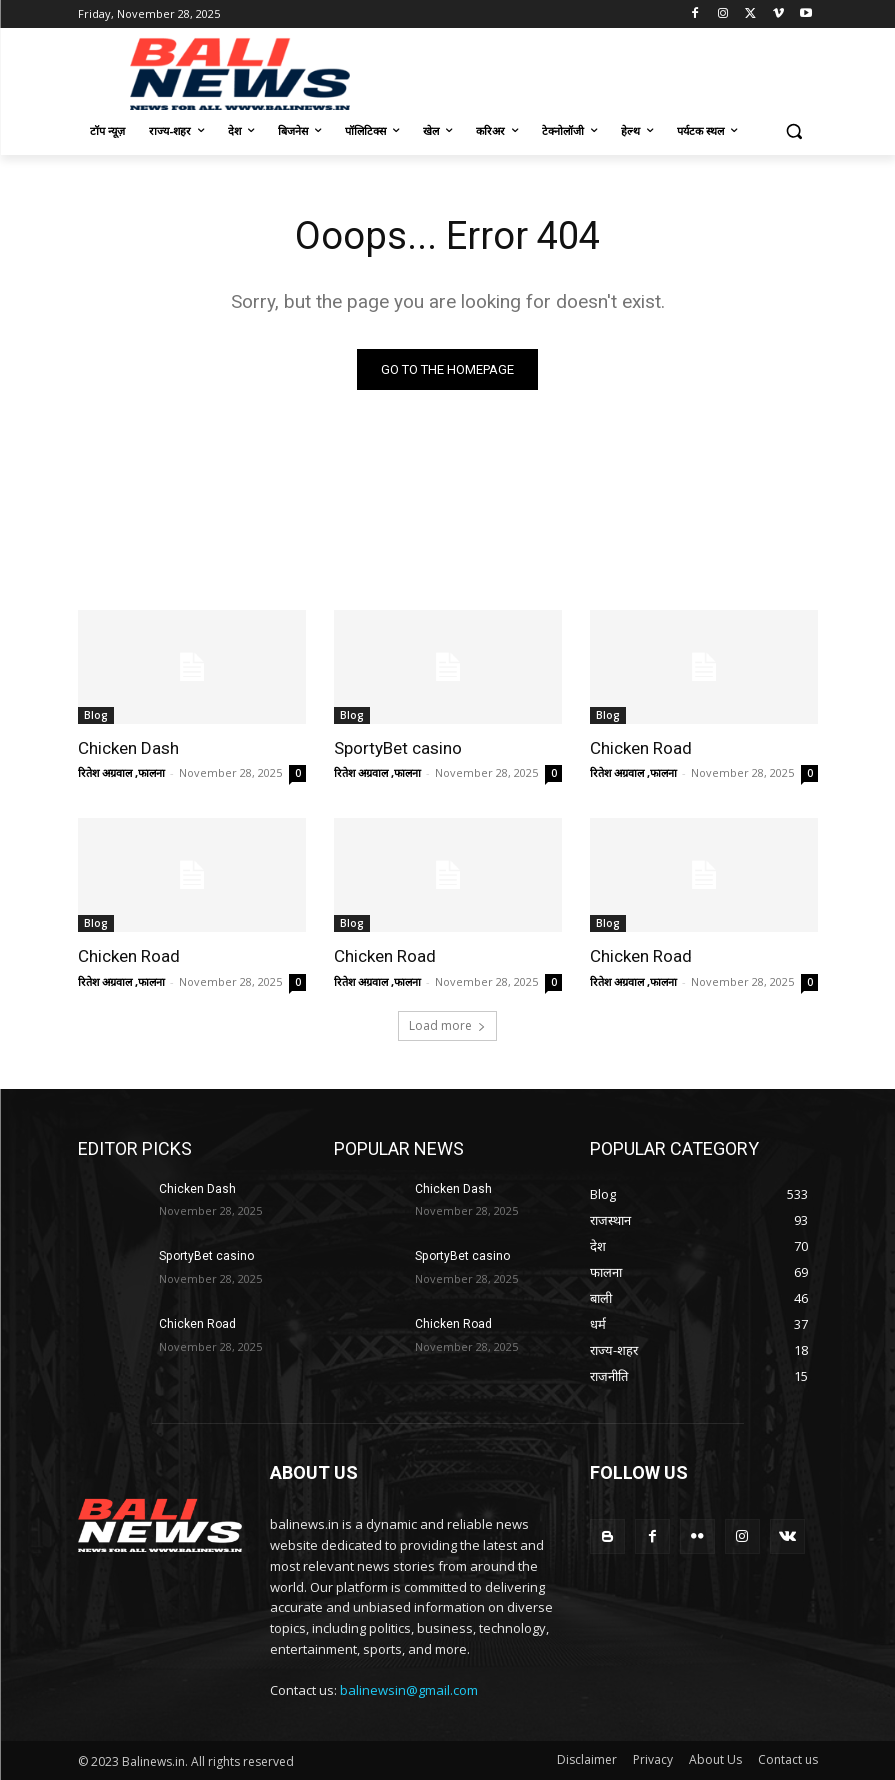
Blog (96, 715)
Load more (447, 1024)
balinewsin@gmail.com (409, 1690)
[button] (794, 131)
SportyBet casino (398, 748)
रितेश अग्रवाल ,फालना (121, 772)
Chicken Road (641, 748)
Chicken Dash (128, 748)
